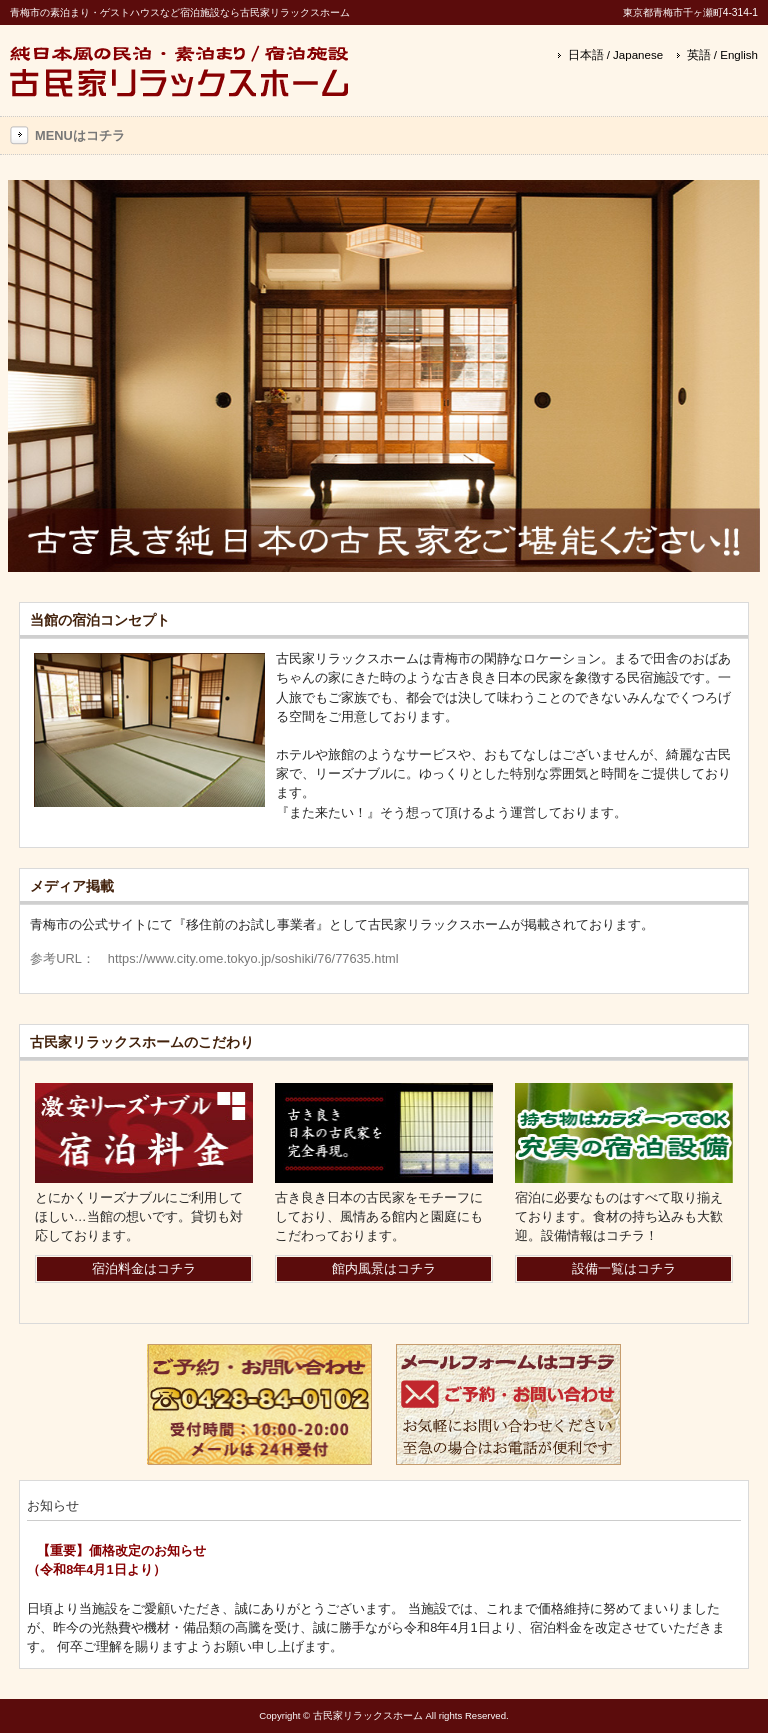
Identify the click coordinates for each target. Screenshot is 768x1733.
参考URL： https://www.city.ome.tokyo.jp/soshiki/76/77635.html (214, 958)
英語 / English (722, 55)
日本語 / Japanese (616, 55)
